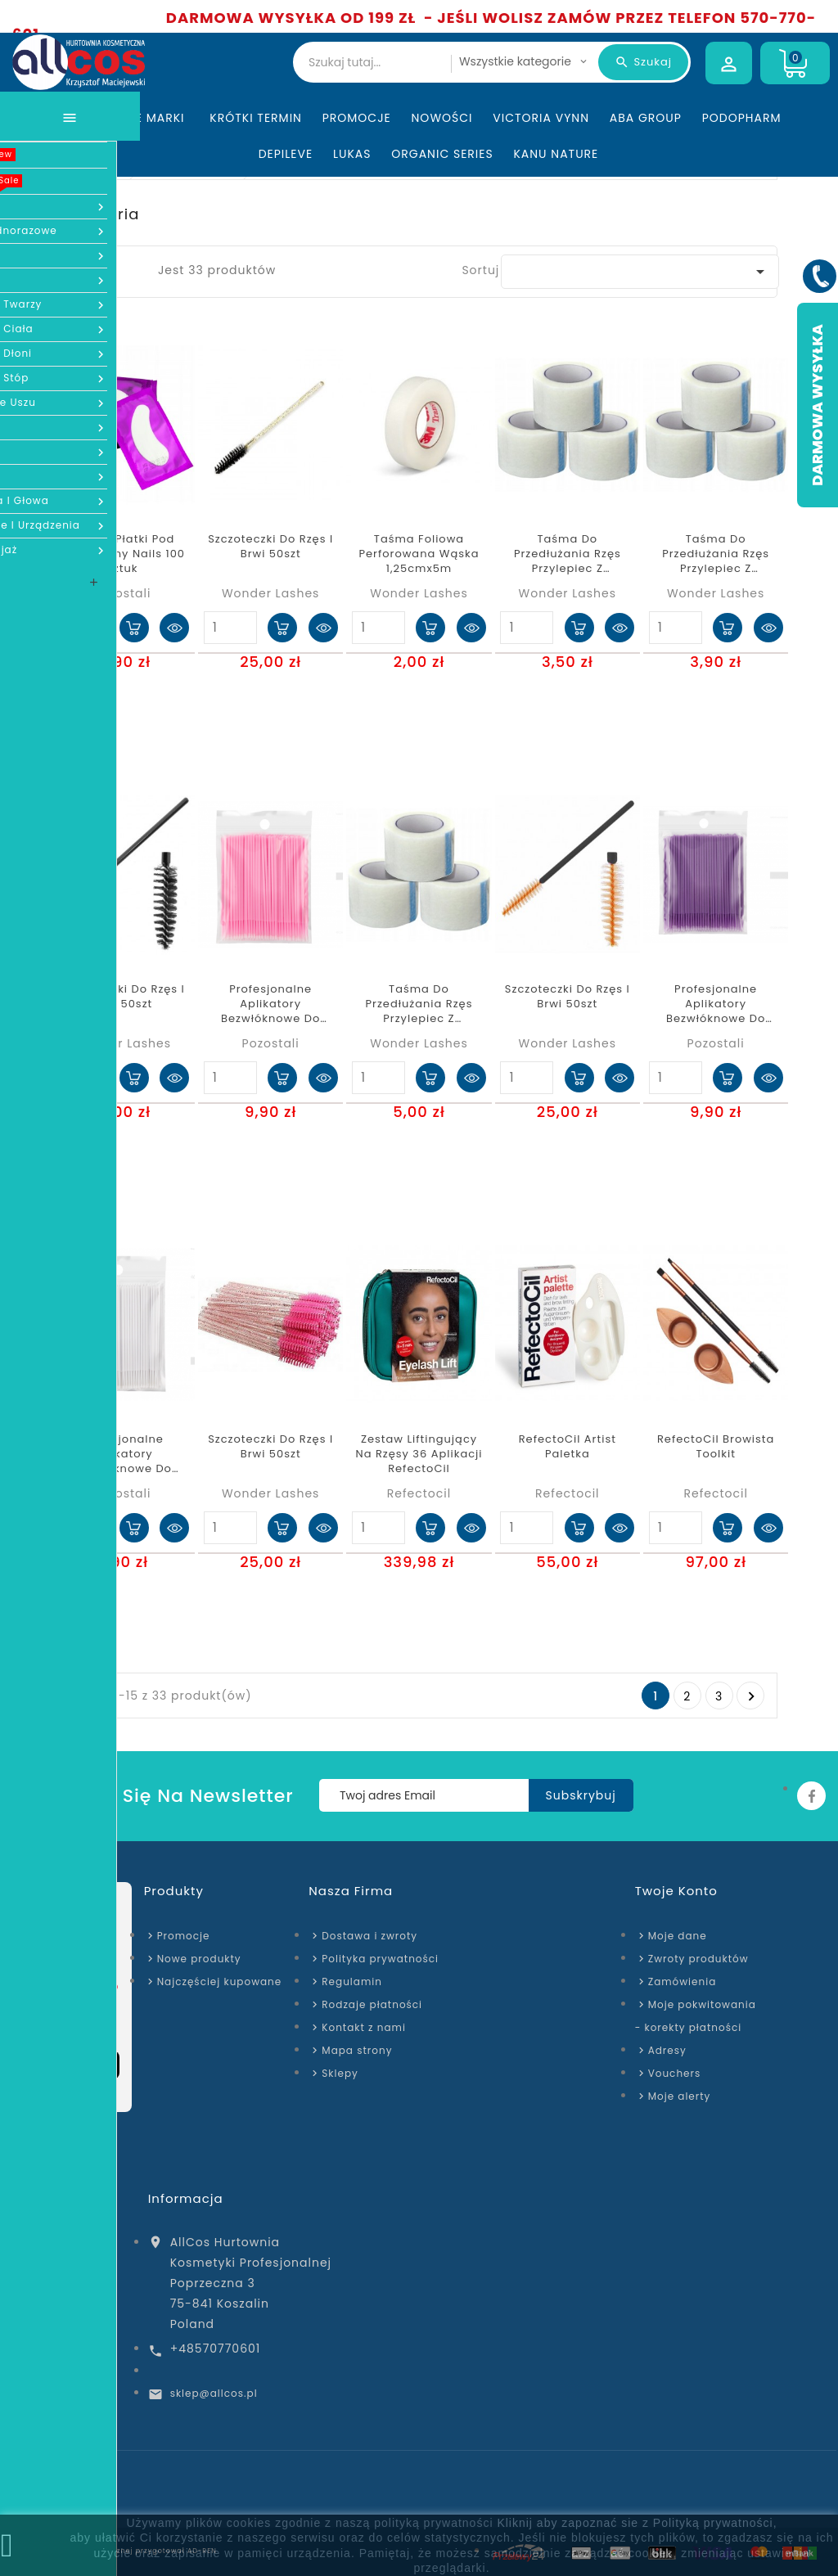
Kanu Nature (555, 154)
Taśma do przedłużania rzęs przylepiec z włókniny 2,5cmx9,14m (419, 1004)
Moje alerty (679, 2096)
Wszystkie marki (133, 118)
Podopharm (742, 118)
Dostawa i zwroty (369, 1936)
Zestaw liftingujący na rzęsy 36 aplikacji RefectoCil (419, 1454)
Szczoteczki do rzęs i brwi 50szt (270, 546)
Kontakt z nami (364, 2027)
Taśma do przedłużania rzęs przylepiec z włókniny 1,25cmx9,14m (567, 554)
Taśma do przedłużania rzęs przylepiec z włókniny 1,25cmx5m (715, 554)
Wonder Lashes (270, 593)
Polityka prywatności (380, 1959)
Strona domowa (54, 2489)
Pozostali (122, 593)
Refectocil (419, 1493)
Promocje (356, 118)
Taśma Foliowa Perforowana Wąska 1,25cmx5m (419, 554)
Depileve (286, 154)
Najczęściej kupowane (219, 1981)
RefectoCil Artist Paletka (567, 1446)
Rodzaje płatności (372, 2004)
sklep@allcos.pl (214, 2393)
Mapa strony (357, 2050)
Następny (751, 1696)
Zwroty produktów (698, 1959)
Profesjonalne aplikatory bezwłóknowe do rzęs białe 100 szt (122, 1454)
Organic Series (442, 154)
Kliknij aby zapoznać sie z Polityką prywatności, (637, 2522)
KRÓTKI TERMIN (256, 118)
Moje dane (677, 1936)
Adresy (667, 2050)
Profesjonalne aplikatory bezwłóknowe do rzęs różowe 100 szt (271, 1004)
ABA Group (646, 118)
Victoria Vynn (541, 118)
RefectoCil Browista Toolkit (715, 1446)
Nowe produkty (199, 1959)
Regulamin (352, 1981)
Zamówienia (682, 1981)
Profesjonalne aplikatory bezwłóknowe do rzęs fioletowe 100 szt (715, 1004)
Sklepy (340, 2073)
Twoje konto (676, 1890)
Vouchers (674, 2073)
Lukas (352, 154)
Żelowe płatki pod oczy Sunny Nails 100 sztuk (122, 554)
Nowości (442, 118)
